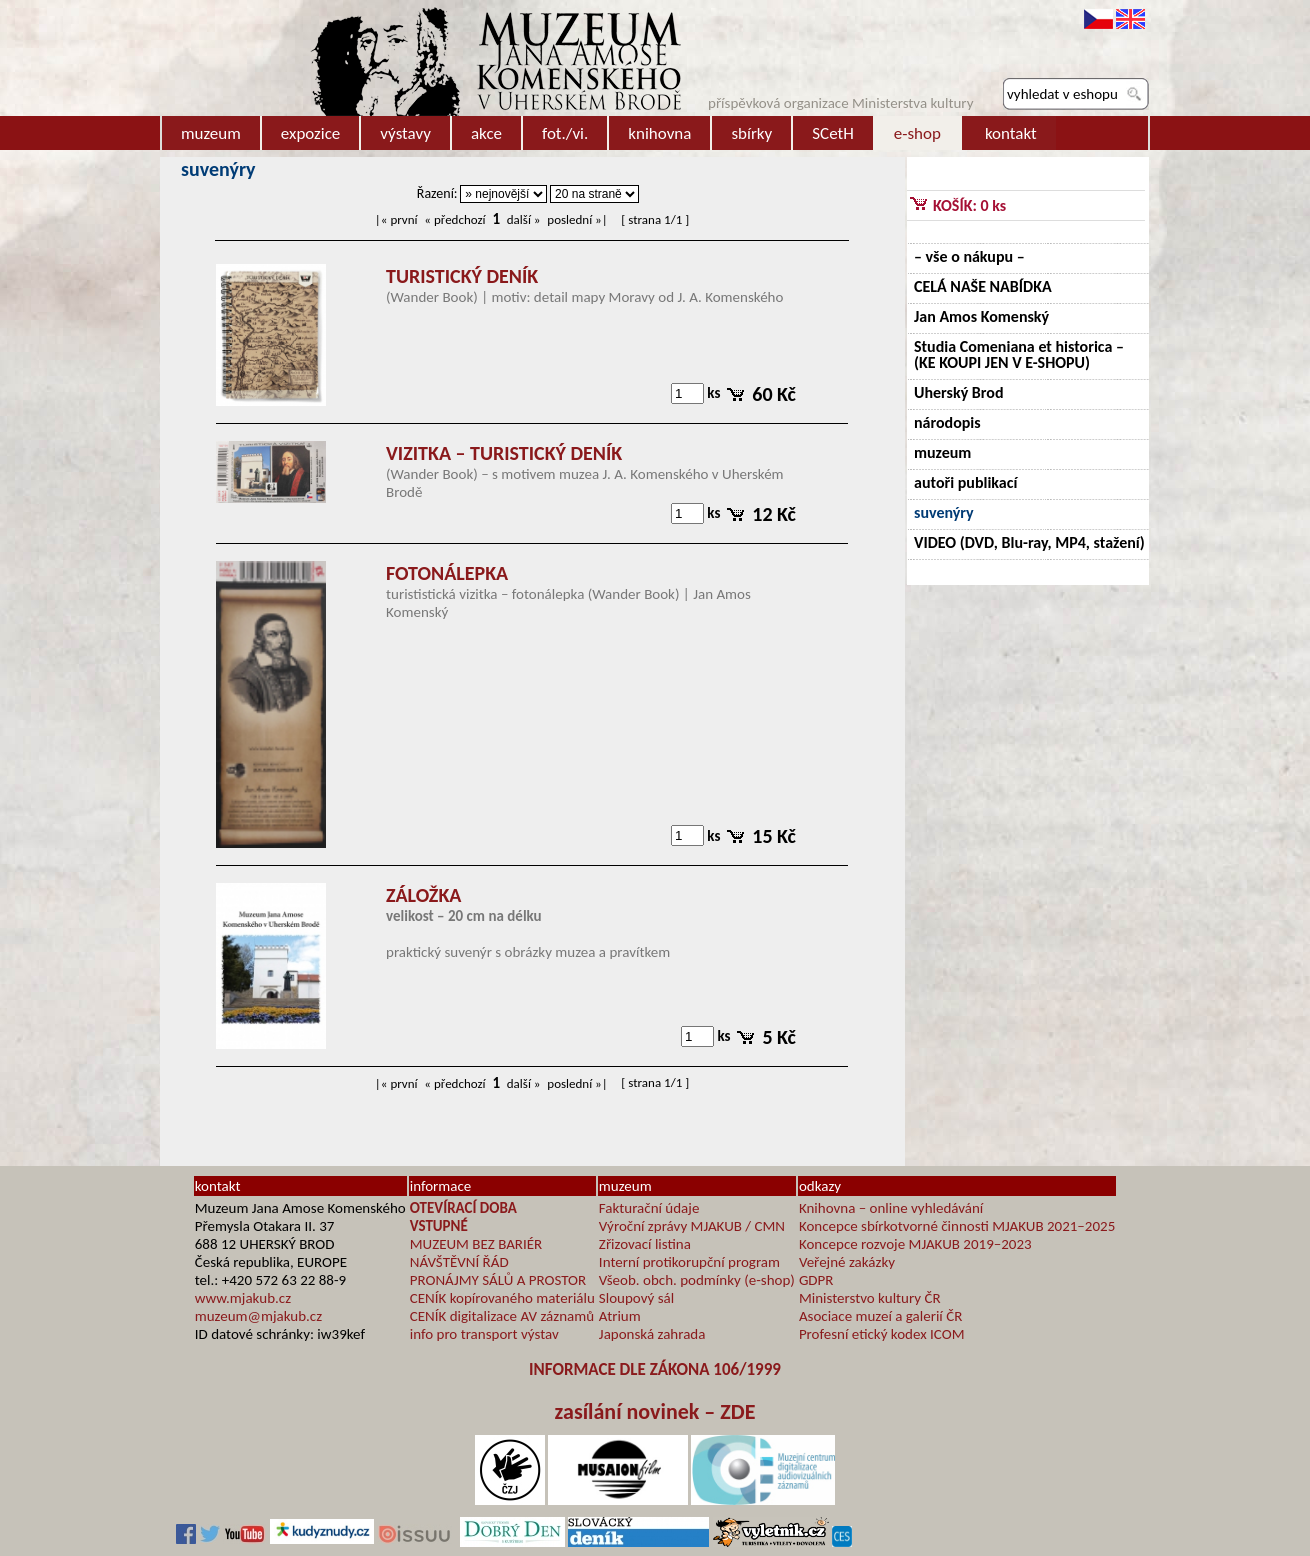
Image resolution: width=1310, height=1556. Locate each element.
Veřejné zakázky (847, 1262)
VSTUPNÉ (439, 1226)
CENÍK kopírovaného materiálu (502, 1298)
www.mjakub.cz (243, 1298)
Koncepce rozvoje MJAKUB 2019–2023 (915, 1244)
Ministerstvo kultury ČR (870, 1298)
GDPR (816, 1280)
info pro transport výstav (484, 1334)
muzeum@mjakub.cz (258, 1316)
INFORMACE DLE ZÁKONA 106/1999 (655, 1369)
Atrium (620, 1316)
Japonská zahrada (652, 1334)
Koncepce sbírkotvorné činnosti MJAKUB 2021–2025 (957, 1226)
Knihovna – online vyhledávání (891, 1208)
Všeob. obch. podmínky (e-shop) (697, 1280)
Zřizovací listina (645, 1244)
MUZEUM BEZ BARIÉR (476, 1244)
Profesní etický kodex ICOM (882, 1334)
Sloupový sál (636, 1298)
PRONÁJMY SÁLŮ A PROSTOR (498, 1280)
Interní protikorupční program (689, 1262)
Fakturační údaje (649, 1208)
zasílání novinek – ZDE (655, 1411)
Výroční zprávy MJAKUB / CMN (692, 1226)
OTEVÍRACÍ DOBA (463, 1208)
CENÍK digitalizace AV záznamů (502, 1316)
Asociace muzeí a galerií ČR (880, 1316)
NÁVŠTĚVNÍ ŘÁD (459, 1262)
